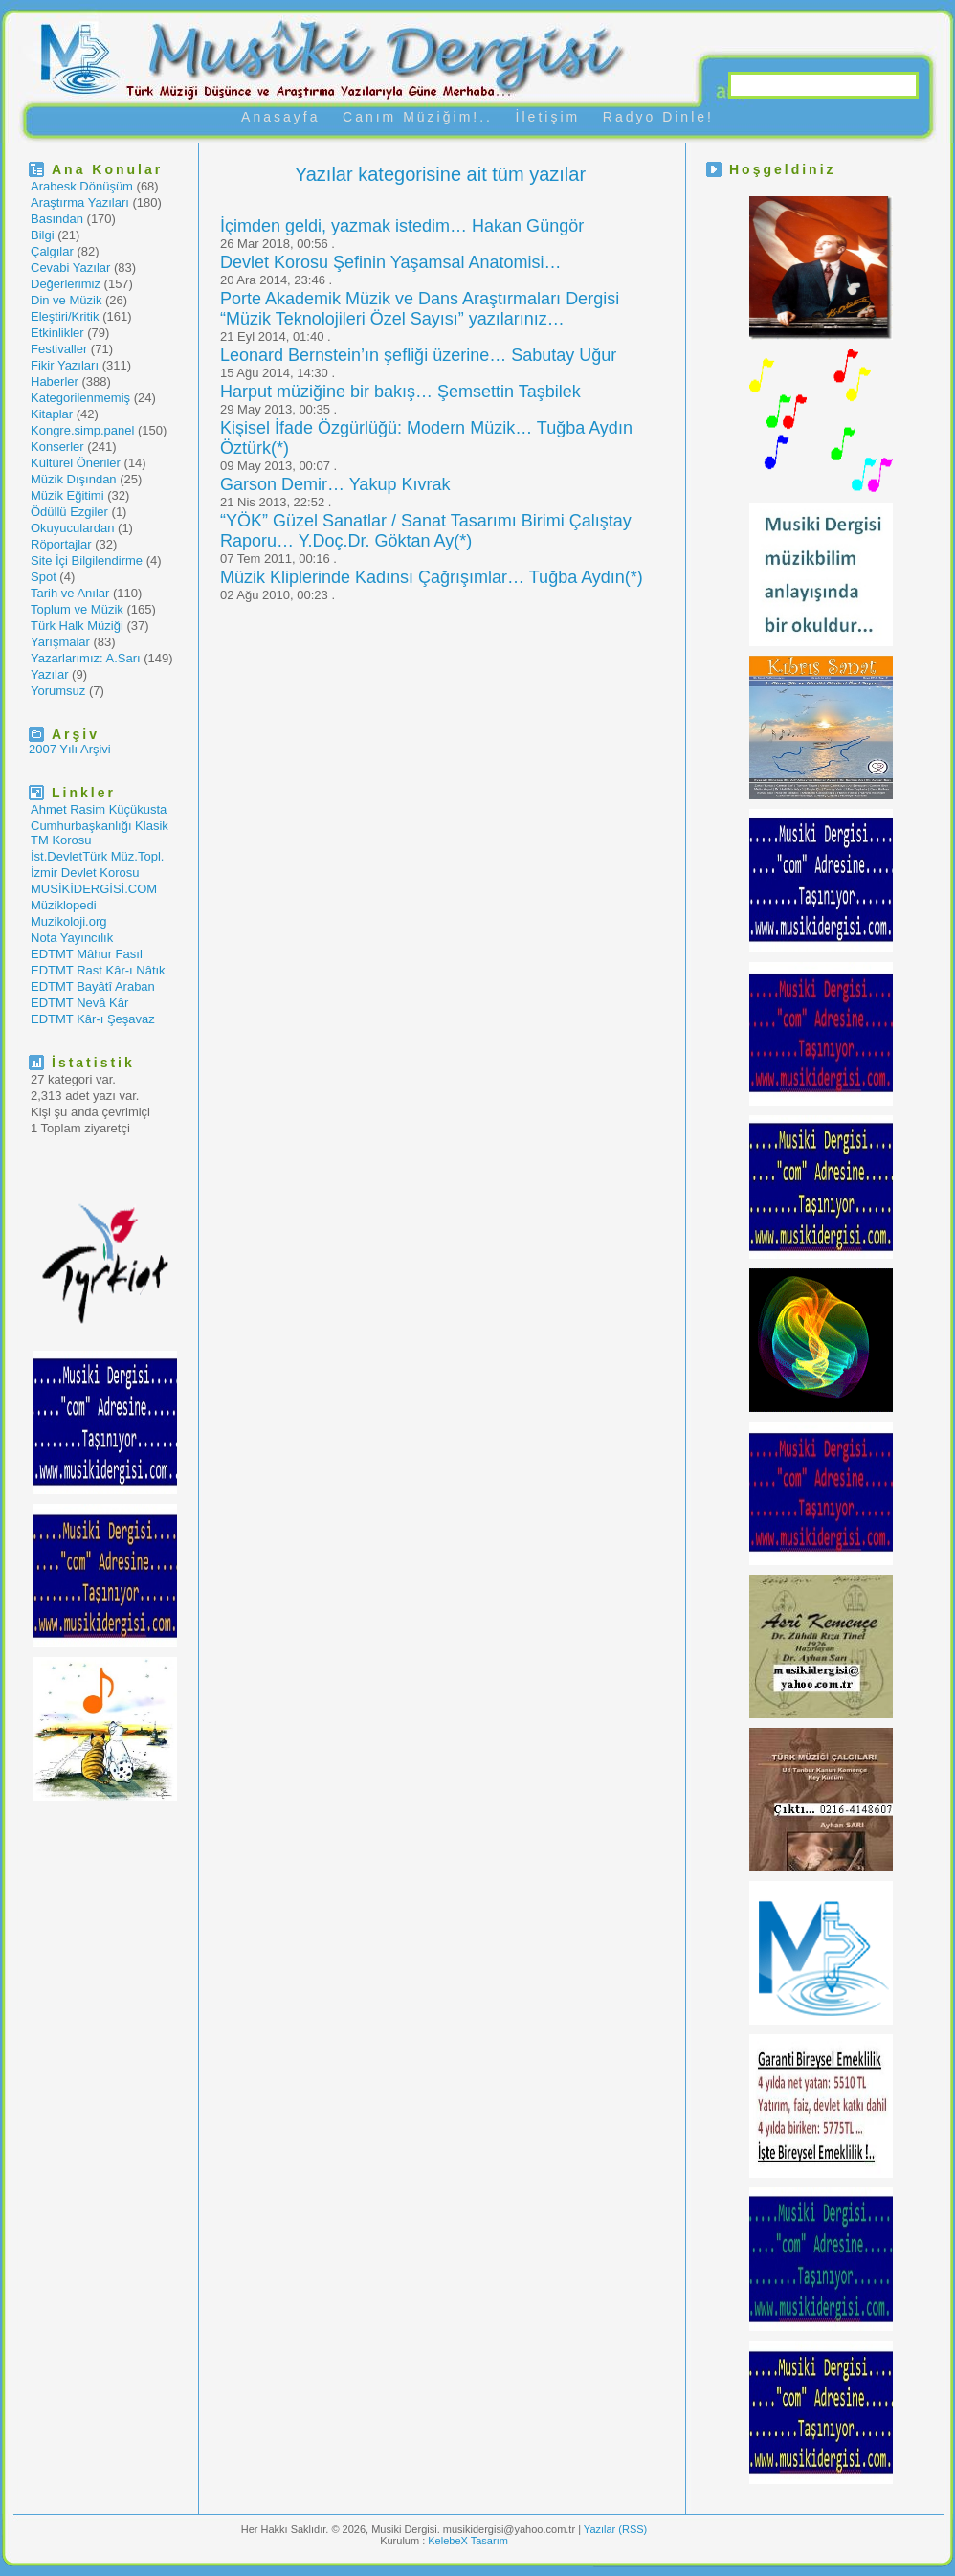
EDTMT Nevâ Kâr (79, 1003)
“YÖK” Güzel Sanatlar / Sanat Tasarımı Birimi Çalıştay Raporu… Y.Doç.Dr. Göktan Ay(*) (426, 530)
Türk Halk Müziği (77, 625)
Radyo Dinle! (658, 116)
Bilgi (43, 235)
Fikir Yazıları (65, 365)
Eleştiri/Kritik (65, 316)
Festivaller (59, 349)
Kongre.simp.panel (82, 430)
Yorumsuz (58, 690)
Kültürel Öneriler (76, 463)
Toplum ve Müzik (77, 609)
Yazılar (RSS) (615, 2529)
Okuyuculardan (72, 528)
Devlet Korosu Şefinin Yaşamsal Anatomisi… (391, 262)
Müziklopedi (64, 905)
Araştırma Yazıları (80, 202)
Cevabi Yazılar (70, 267)
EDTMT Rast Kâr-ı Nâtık (98, 970)
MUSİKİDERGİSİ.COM (94, 889)
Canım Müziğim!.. (418, 116)
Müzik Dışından (74, 479)
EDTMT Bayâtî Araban (93, 986)
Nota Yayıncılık (72, 937)
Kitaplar (52, 414)
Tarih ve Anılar (70, 593)
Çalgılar (52, 251)
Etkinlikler (57, 332)
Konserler (57, 446)
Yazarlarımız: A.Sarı (86, 658)
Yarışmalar (60, 642)
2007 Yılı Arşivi (70, 749)
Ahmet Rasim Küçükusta (99, 809)
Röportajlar (61, 544)
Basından (57, 219)
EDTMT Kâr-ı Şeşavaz (93, 1019)
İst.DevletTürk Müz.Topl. (97, 856)
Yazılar (50, 674)
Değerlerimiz (65, 284)
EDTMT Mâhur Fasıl (87, 954)
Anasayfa (280, 116)
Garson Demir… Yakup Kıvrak (335, 484)
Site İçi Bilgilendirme (87, 560)
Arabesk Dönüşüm (82, 186)
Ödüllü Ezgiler (69, 511)
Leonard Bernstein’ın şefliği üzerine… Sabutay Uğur (418, 355)
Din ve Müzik (66, 300)
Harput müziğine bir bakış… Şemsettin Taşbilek (400, 391)
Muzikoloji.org (68, 921)
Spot (43, 577)
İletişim (548, 116)
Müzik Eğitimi (67, 495)
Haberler (54, 381)
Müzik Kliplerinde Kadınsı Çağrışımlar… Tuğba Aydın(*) (431, 577)
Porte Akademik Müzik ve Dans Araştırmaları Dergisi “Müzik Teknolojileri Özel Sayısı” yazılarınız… (419, 308)
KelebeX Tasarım (468, 2540)
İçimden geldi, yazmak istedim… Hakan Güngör (402, 225)
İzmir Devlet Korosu (85, 872)
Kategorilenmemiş (80, 398)
